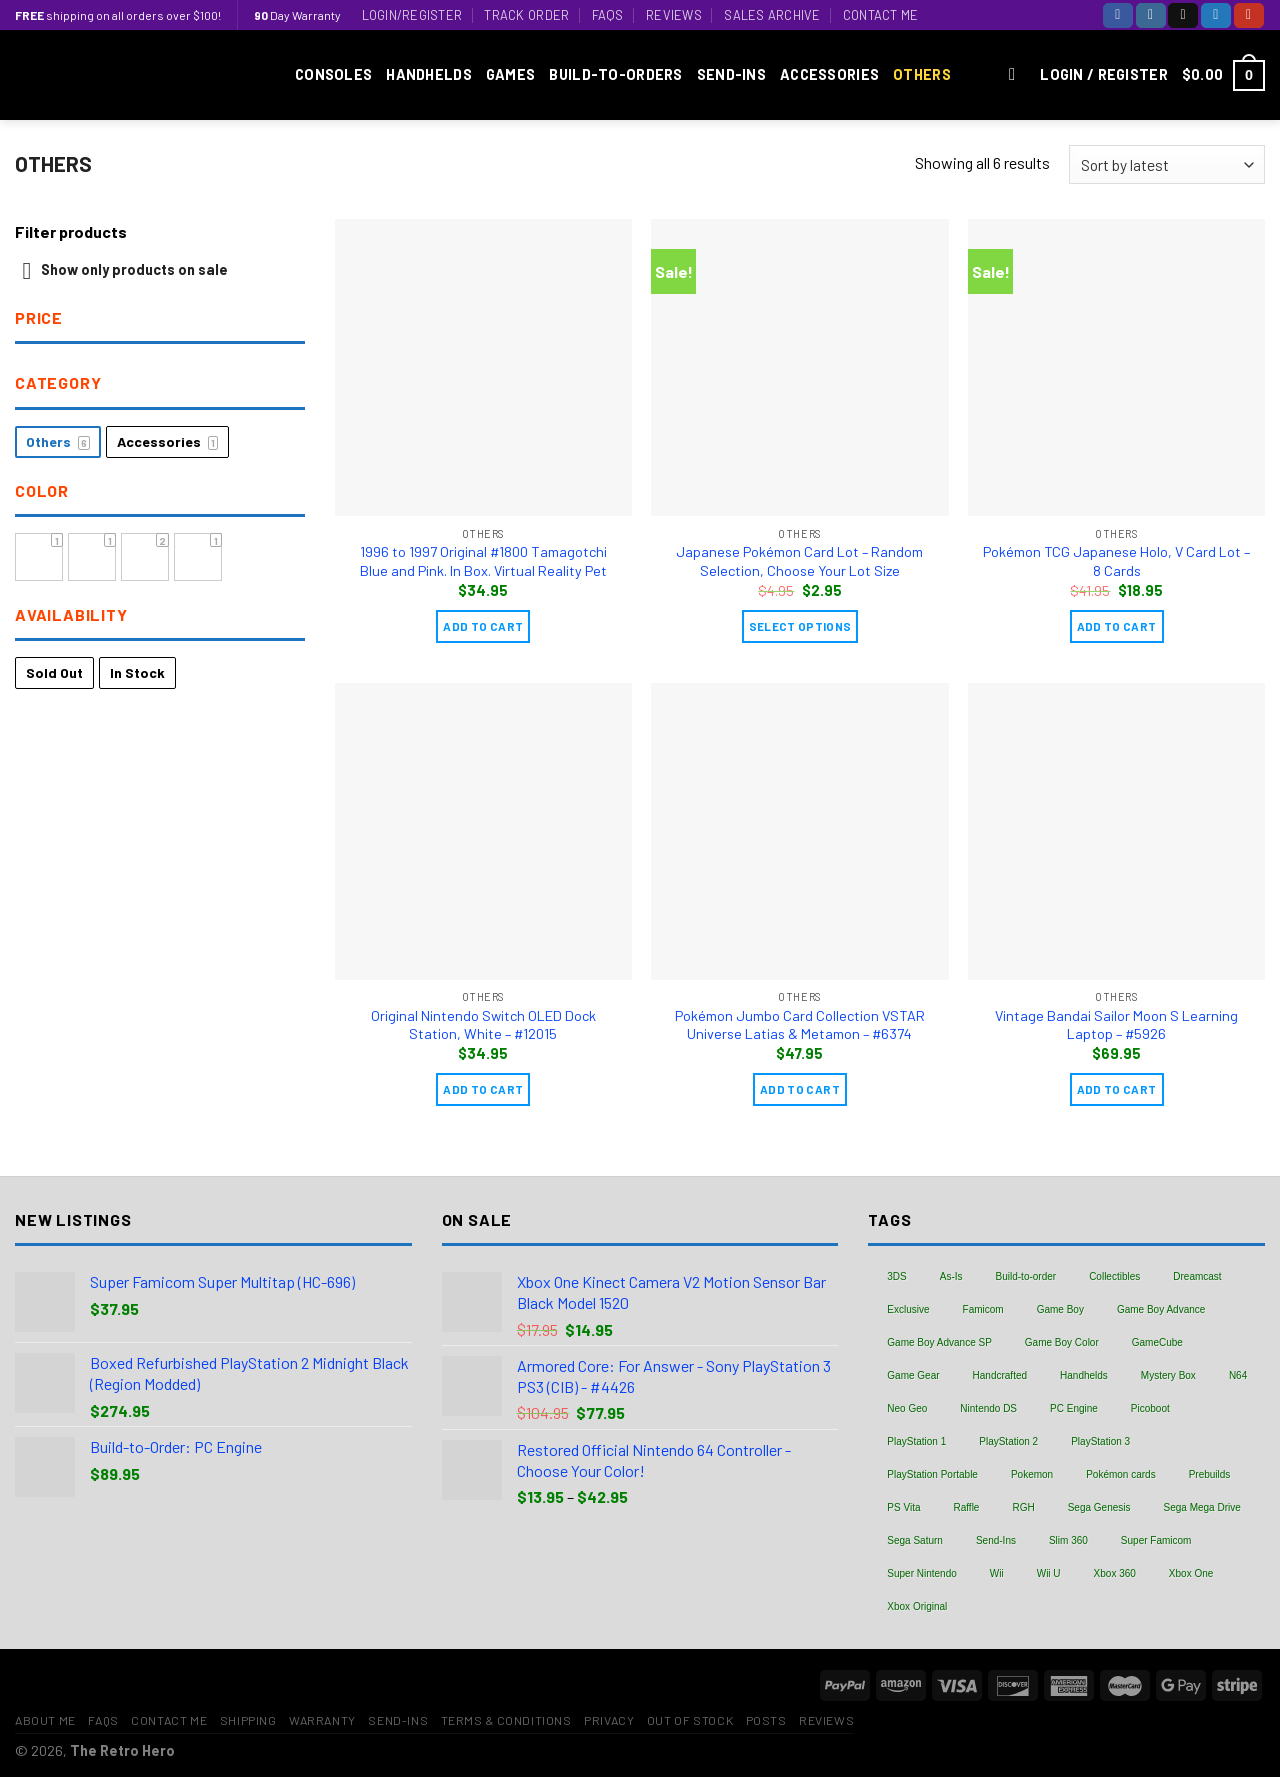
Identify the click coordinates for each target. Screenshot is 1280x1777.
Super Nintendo (922, 1573)
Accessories (829, 74)
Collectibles (1114, 1276)
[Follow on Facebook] (1118, 15)
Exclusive (908, 1309)
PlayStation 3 (1100, 1441)
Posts (766, 1720)
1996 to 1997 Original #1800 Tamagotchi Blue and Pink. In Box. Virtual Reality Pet (483, 561)
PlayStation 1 (916, 1441)
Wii (997, 1573)
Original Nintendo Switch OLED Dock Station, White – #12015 (483, 1025)
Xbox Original (917, 1606)
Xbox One (1191, 1573)
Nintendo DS (988, 1408)
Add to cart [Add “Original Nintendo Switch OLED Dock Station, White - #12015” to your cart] (483, 1089)
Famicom (983, 1309)
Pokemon (1032, 1474)
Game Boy (1060, 1309)
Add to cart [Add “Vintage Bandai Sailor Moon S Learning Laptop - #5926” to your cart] (1117, 1089)
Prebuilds (1210, 1474)
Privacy (609, 1720)
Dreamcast (1197, 1276)
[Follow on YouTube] (1249, 15)
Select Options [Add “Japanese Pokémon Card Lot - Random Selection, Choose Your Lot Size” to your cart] (800, 626)
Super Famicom (1156, 1540)
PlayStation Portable (932, 1474)
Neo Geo (907, 1408)
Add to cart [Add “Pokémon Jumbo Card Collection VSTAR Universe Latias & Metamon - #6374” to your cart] (800, 1089)
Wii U (1049, 1573)
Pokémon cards (1120, 1474)
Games (510, 74)
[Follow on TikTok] (1183, 15)
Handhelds (429, 74)
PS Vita (903, 1507)
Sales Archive (772, 15)
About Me (45, 1720)
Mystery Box (1168, 1375)
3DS (896, 1276)
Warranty (322, 1720)
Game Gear (913, 1375)
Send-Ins (731, 74)
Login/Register (412, 15)
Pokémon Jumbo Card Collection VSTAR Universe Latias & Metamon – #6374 (800, 1025)
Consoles (333, 74)
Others (922, 74)
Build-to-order (1026, 1276)
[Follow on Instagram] (1151, 15)
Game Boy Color (1062, 1342)
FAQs (608, 15)
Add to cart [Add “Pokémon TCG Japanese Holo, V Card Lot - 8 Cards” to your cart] (1117, 626)
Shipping (248, 1720)
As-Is (951, 1276)
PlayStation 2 (1008, 1441)
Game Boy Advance (1161, 1309)
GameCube (1157, 1342)
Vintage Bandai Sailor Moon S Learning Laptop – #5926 (1116, 1025)
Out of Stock (690, 1720)
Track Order (526, 15)
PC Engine (1074, 1408)
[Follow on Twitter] (1216, 15)
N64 (1238, 1375)
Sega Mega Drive (1202, 1507)
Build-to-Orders (615, 74)
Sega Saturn (915, 1540)
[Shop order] (1167, 164)
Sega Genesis (1099, 1507)
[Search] (1017, 75)
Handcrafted (1000, 1375)
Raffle (966, 1507)
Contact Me (881, 15)
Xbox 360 (1115, 1573)
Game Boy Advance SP (939, 1342)
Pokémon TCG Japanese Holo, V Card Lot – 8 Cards (1116, 561)
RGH (1023, 1507)
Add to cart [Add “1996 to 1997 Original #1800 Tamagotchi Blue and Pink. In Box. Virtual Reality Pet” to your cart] (483, 626)
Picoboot (1150, 1408)
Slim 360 (1068, 1540)
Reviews (674, 15)
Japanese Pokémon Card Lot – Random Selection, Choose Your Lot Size (799, 561)
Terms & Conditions (506, 1720)
